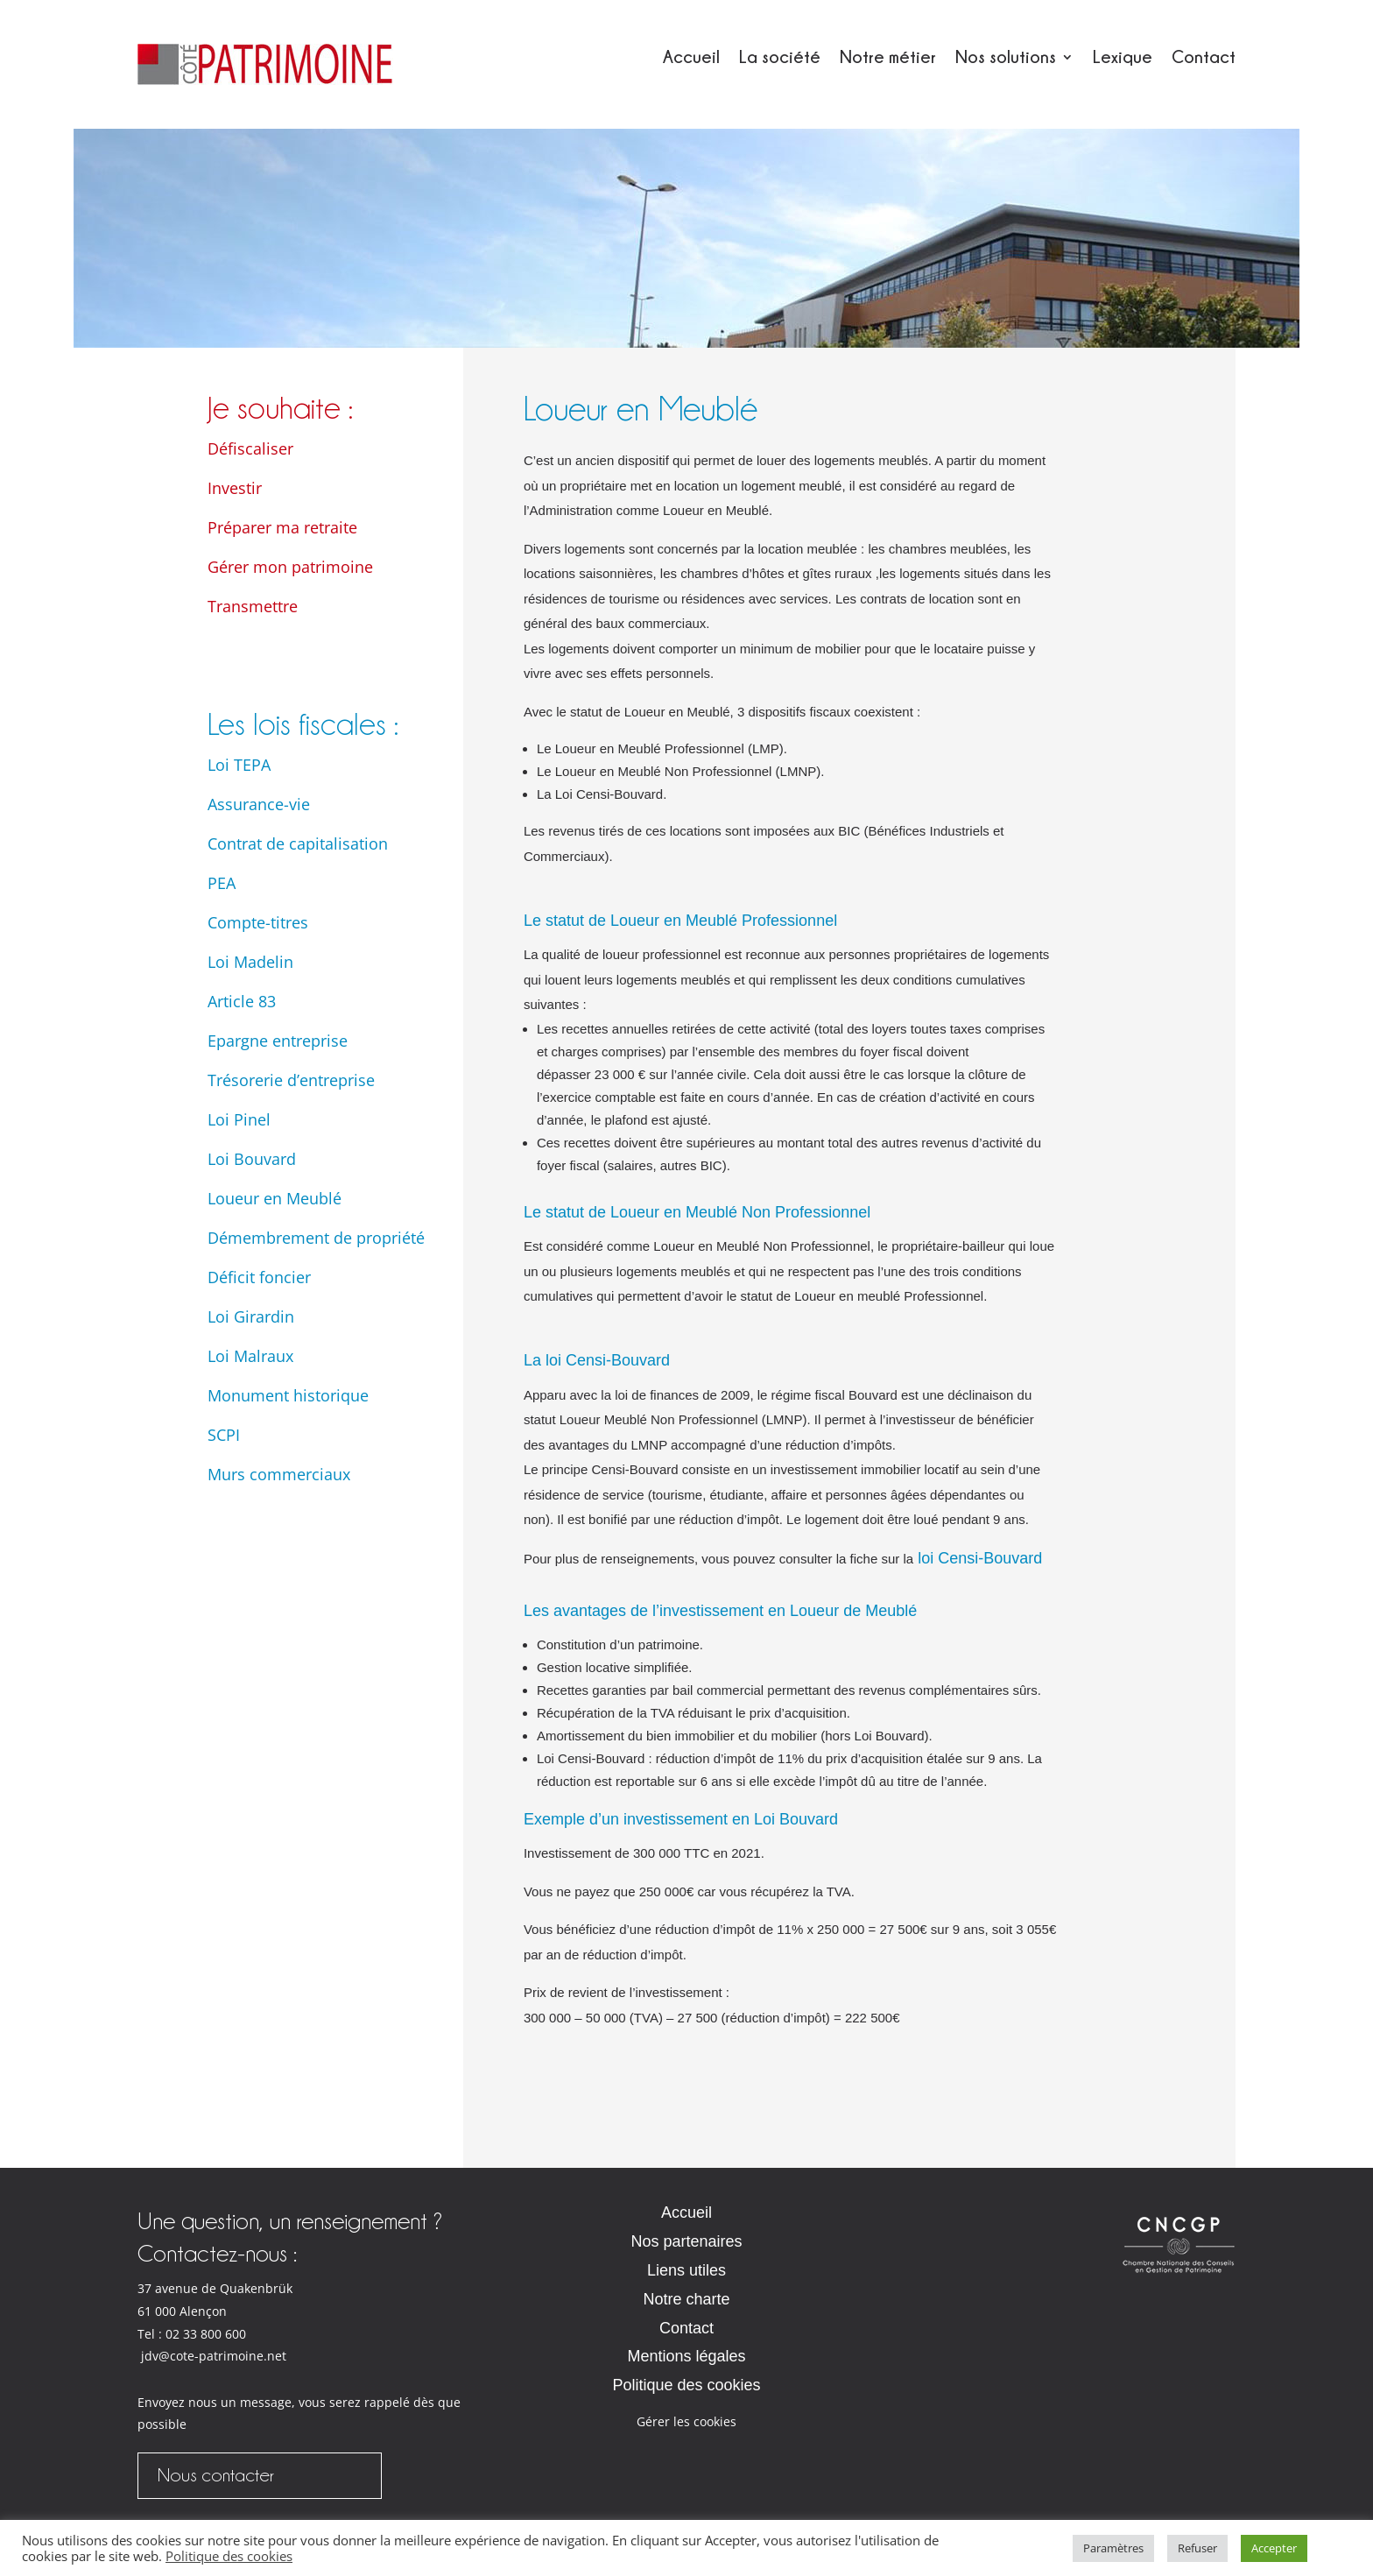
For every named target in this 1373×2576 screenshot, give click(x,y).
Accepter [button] (1274, 2548)
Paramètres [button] (1113, 2548)
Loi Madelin (250, 961)
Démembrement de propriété (316, 1237)
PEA (222, 882)
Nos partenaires (686, 2241)
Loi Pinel (239, 1119)
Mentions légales (686, 2356)
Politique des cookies (686, 2385)
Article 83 (242, 1001)
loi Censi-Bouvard (977, 1558)
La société (779, 58)
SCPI (224, 1434)
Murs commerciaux (279, 1474)
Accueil (691, 58)
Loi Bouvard (252, 1158)
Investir (235, 487)
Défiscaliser (250, 448)
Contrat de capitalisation (298, 843)
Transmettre (253, 606)
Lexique (1122, 58)
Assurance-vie (259, 804)
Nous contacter (216, 2475)
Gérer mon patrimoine (290, 566)
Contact (1204, 58)
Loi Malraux (250, 1355)
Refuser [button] (1197, 2548)
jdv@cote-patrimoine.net (213, 2356)
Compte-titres (258, 922)
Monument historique (288, 1395)
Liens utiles (686, 2270)
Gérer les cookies (686, 2421)
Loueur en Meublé (274, 1198)
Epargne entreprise (278, 1040)
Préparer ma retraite (282, 527)
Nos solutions (1005, 58)
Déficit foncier (259, 1277)
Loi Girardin (251, 1316)
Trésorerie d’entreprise (291, 1079)
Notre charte (686, 2299)
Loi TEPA (239, 764)
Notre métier (888, 58)
